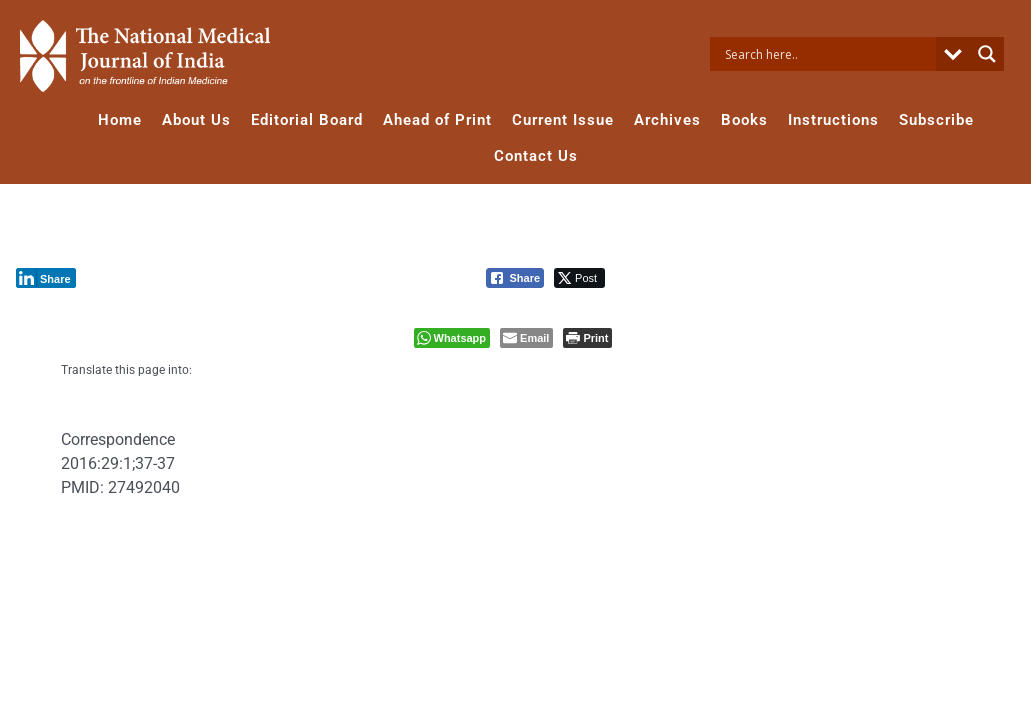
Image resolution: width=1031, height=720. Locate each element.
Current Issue (563, 120)
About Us (196, 120)
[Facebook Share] (515, 278)
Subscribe (936, 120)
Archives (667, 120)
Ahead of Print (437, 120)
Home (120, 120)
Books (744, 120)
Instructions (833, 120)
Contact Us (536, 156)
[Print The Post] (587, 338)
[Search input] (828, 54)
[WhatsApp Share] (452, 338)
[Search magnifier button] (987, 54)
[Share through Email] (526, 338)
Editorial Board (307, 120)
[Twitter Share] (579, 278)
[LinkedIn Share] (46, 278)
